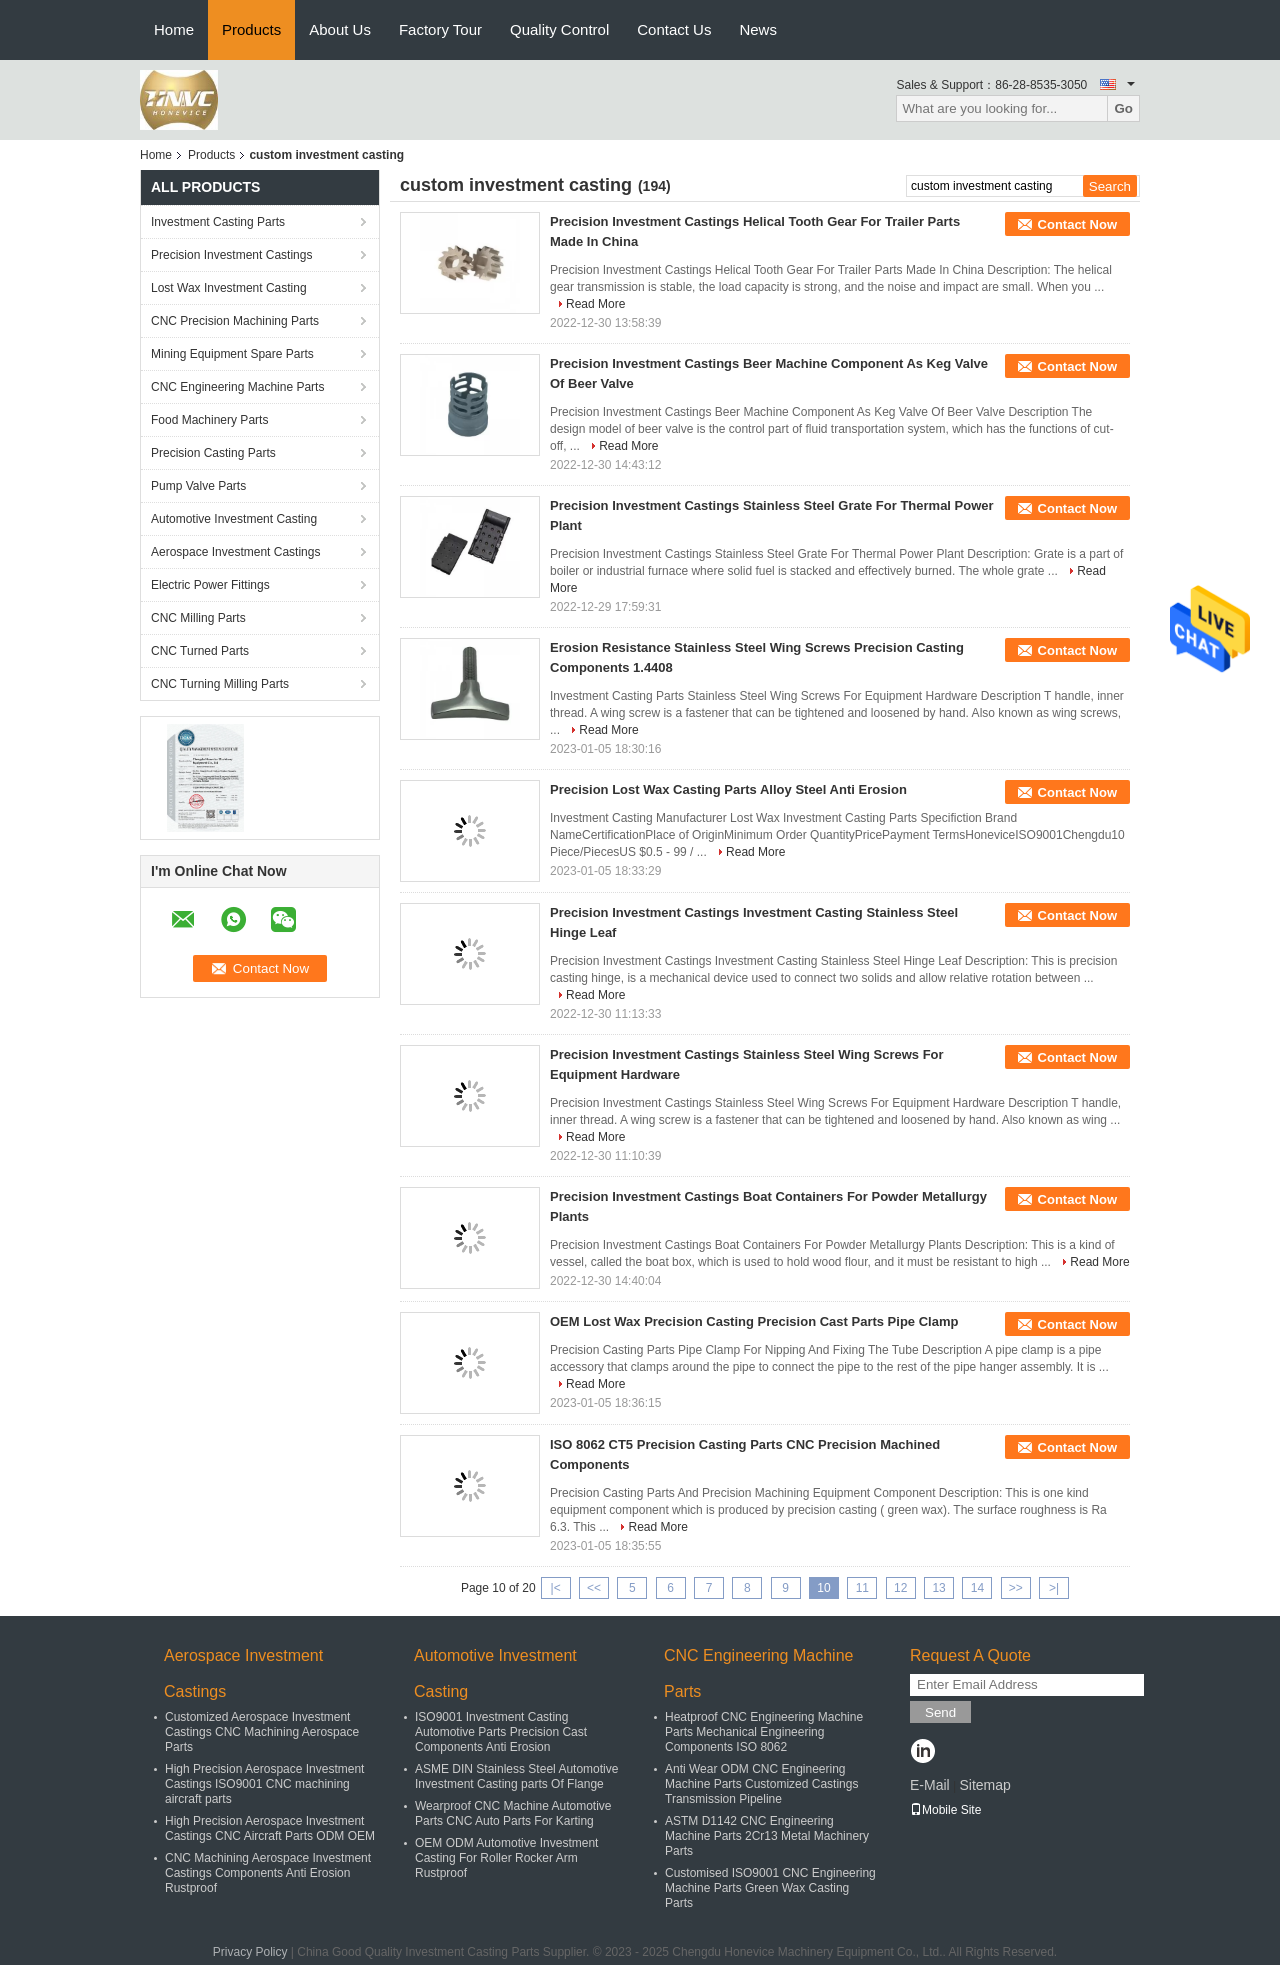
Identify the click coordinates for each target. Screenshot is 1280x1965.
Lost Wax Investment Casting (229, 288)
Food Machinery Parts (209, 420)
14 (977, 1588)
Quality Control (559, 29)
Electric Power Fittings (210, 585)
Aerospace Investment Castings (235, 552)
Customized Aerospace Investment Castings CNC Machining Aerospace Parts (262, 1732)
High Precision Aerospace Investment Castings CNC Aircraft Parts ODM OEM (270, 1828)
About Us (340, 29)
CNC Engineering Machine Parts (237, 387)
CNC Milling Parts (198, 618)
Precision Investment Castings (231, 255)
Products (251, 29)
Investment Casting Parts (218, 222)
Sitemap (984, 1785)
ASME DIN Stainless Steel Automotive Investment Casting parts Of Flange (516, 1776)
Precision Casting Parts (213, 453)
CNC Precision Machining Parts (235, 321)
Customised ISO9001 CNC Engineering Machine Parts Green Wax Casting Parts (770, 1888)
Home (174, 29)
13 (938, 1588)
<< (594, 1588)
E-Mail (930, 1785)
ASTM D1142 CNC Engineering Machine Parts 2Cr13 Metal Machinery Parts (767, 1836)
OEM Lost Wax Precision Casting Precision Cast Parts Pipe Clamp (754, 1321)
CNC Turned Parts (200, 651)
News (758, 29)
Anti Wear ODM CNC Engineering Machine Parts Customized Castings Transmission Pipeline (761, 1784)
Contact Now (1077, 224)
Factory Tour (440, 29)
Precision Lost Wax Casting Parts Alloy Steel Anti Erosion (728, 789)
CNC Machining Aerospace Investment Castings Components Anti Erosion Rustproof (268, 1873)
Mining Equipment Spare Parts (232, 354)
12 (900, 1588)
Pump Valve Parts (198, 486)
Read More (595, 304)
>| (1054, 1588)
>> (1016, 1588)
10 (823, 1588)
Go (1123, 108)
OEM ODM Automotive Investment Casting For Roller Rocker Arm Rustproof (506, 1858)
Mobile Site (945, 1810)
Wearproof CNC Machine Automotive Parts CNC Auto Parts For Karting (513, 1813)
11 (862, 1588)
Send (940, 1712)
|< (556, 1588)
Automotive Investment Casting (234, 519)
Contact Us (674, 29)
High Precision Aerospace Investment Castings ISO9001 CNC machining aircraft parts (264, 1784)
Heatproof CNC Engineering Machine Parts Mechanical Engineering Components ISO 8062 (764, 1732)
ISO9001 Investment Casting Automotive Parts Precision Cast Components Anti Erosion (501, 1732)
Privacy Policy (250, 1952)
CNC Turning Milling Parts (220, 684)
